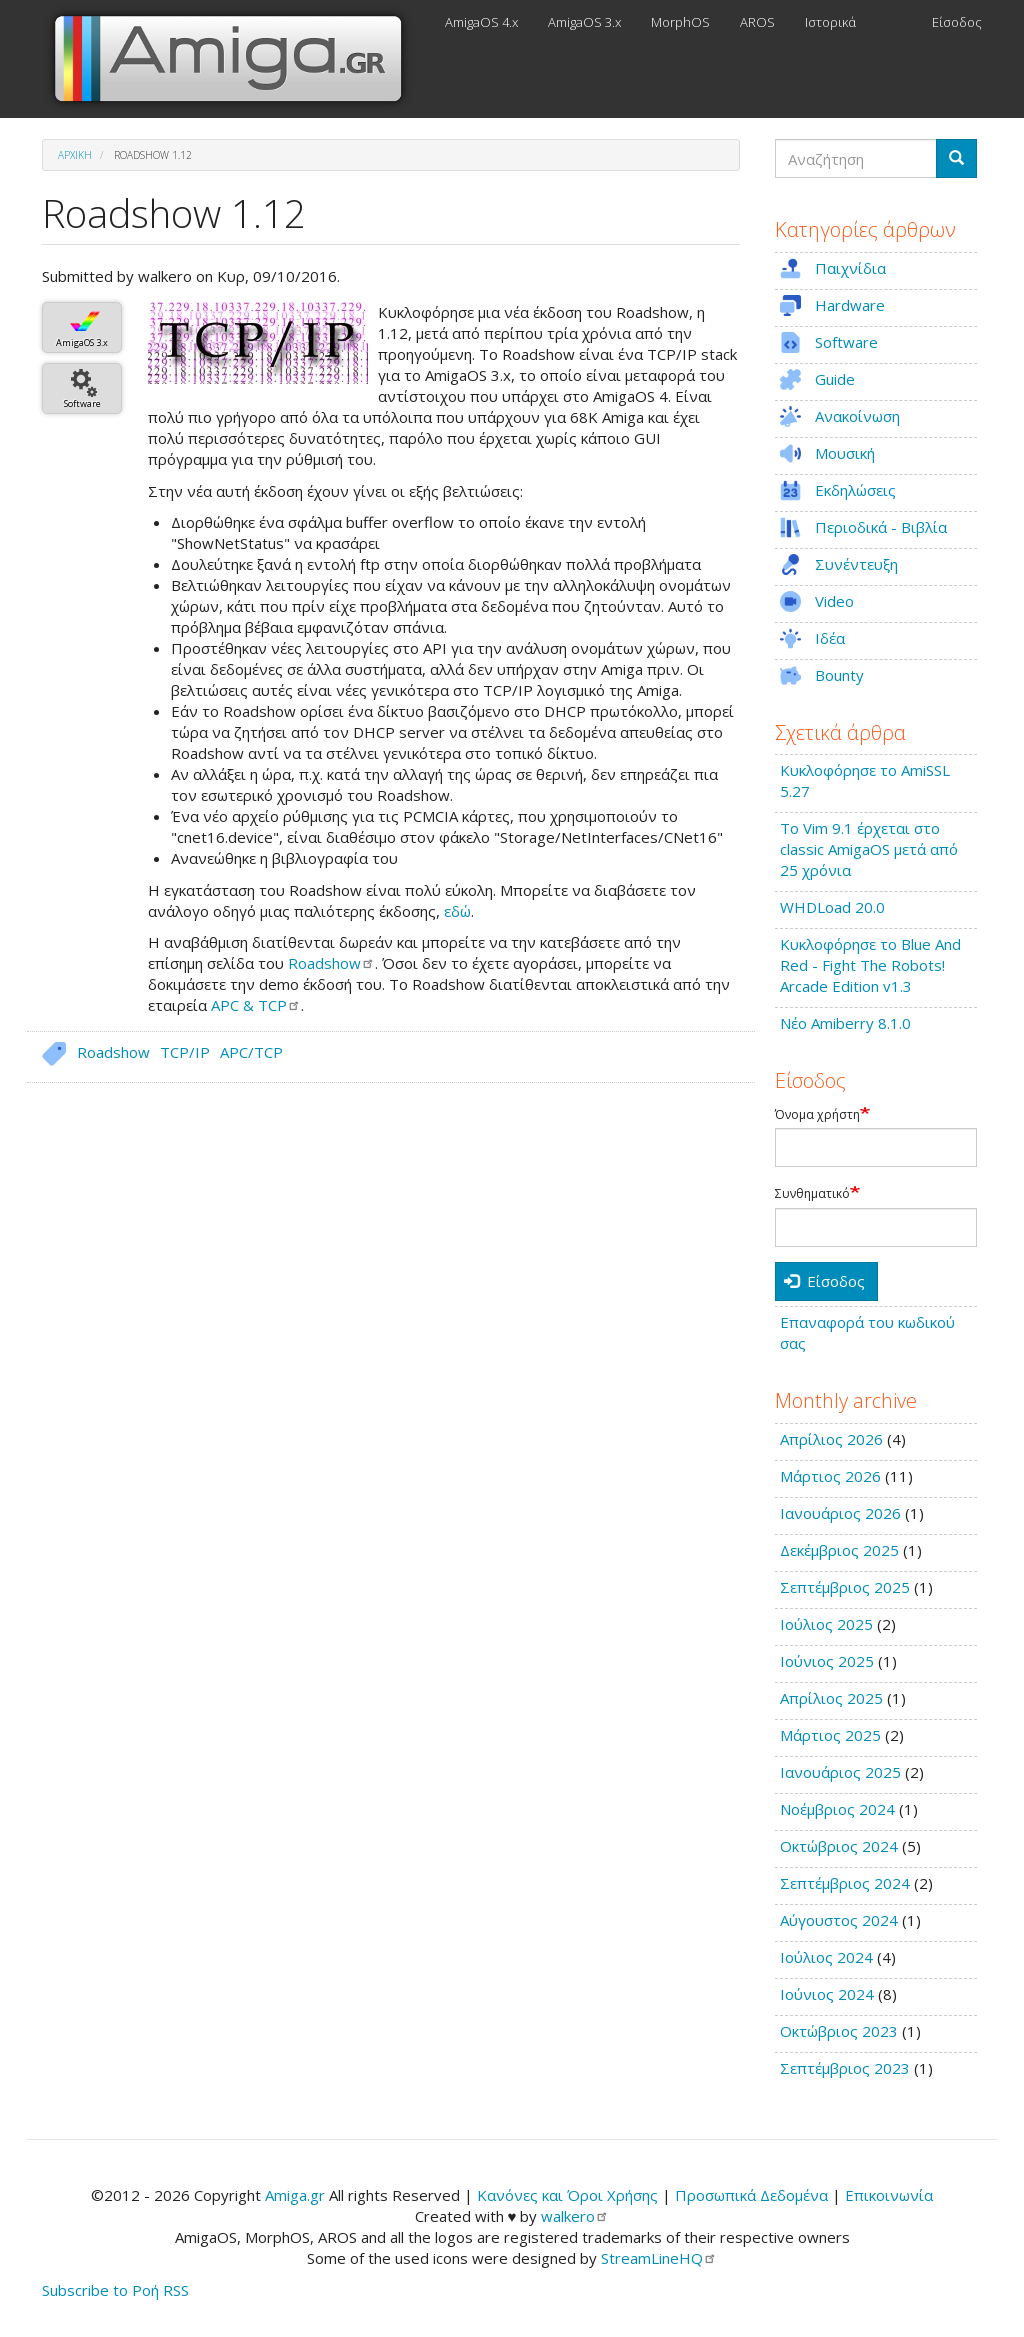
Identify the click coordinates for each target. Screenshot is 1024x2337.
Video (834, 601)
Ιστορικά (830, 22)
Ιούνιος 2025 (827, 1661)
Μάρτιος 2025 (830, 1735)
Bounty (839, 675)
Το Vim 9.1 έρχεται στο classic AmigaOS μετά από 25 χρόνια (869, 849)
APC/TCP (251, 1052)
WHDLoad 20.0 (832, 907)
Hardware (850, 305)
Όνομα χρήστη (817, 1115)
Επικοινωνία (889, 2195)
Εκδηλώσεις (855, 490)
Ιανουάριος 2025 (840, 1772)
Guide (835, 379)
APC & (256, 1005)
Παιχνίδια (850, 268)
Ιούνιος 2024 (827, 1994)
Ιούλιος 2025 (826, 1624)
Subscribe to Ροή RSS (115, 2290)
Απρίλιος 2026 (831, 1439)
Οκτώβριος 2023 (839, 2031)
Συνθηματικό (812, 1194)
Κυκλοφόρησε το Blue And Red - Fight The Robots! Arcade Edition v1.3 (870, 965)
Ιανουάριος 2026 (840, 1513)
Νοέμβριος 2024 (837, 1809)
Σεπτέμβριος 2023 (845, 2068)
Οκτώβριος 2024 (839, 1846)
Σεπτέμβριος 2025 (845, 1587)
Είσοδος (957, 22)
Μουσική (845, 453)
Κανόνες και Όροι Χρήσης (567, 2195)
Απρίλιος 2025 (831, 1698)
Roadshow (113, 1052)
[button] (258, 343)
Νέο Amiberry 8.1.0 (845, 1023)
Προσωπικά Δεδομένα (751, 2195)
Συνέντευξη (856, 564)
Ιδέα (830, 638)
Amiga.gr (295, 2195)
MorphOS (680, 22)
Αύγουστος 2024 (839, 1920)
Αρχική (75, 155)
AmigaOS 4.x (481, 22)
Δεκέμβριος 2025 (839, 1550)
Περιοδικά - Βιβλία (881, 527)
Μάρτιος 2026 (830, 1476)
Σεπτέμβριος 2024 (845, 1883)
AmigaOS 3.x (584, 22)
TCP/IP (185, 1052)
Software (82, 403)
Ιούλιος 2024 (826, 1957)
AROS (757, 22)
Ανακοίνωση (857, 416)
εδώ (457, 911)
